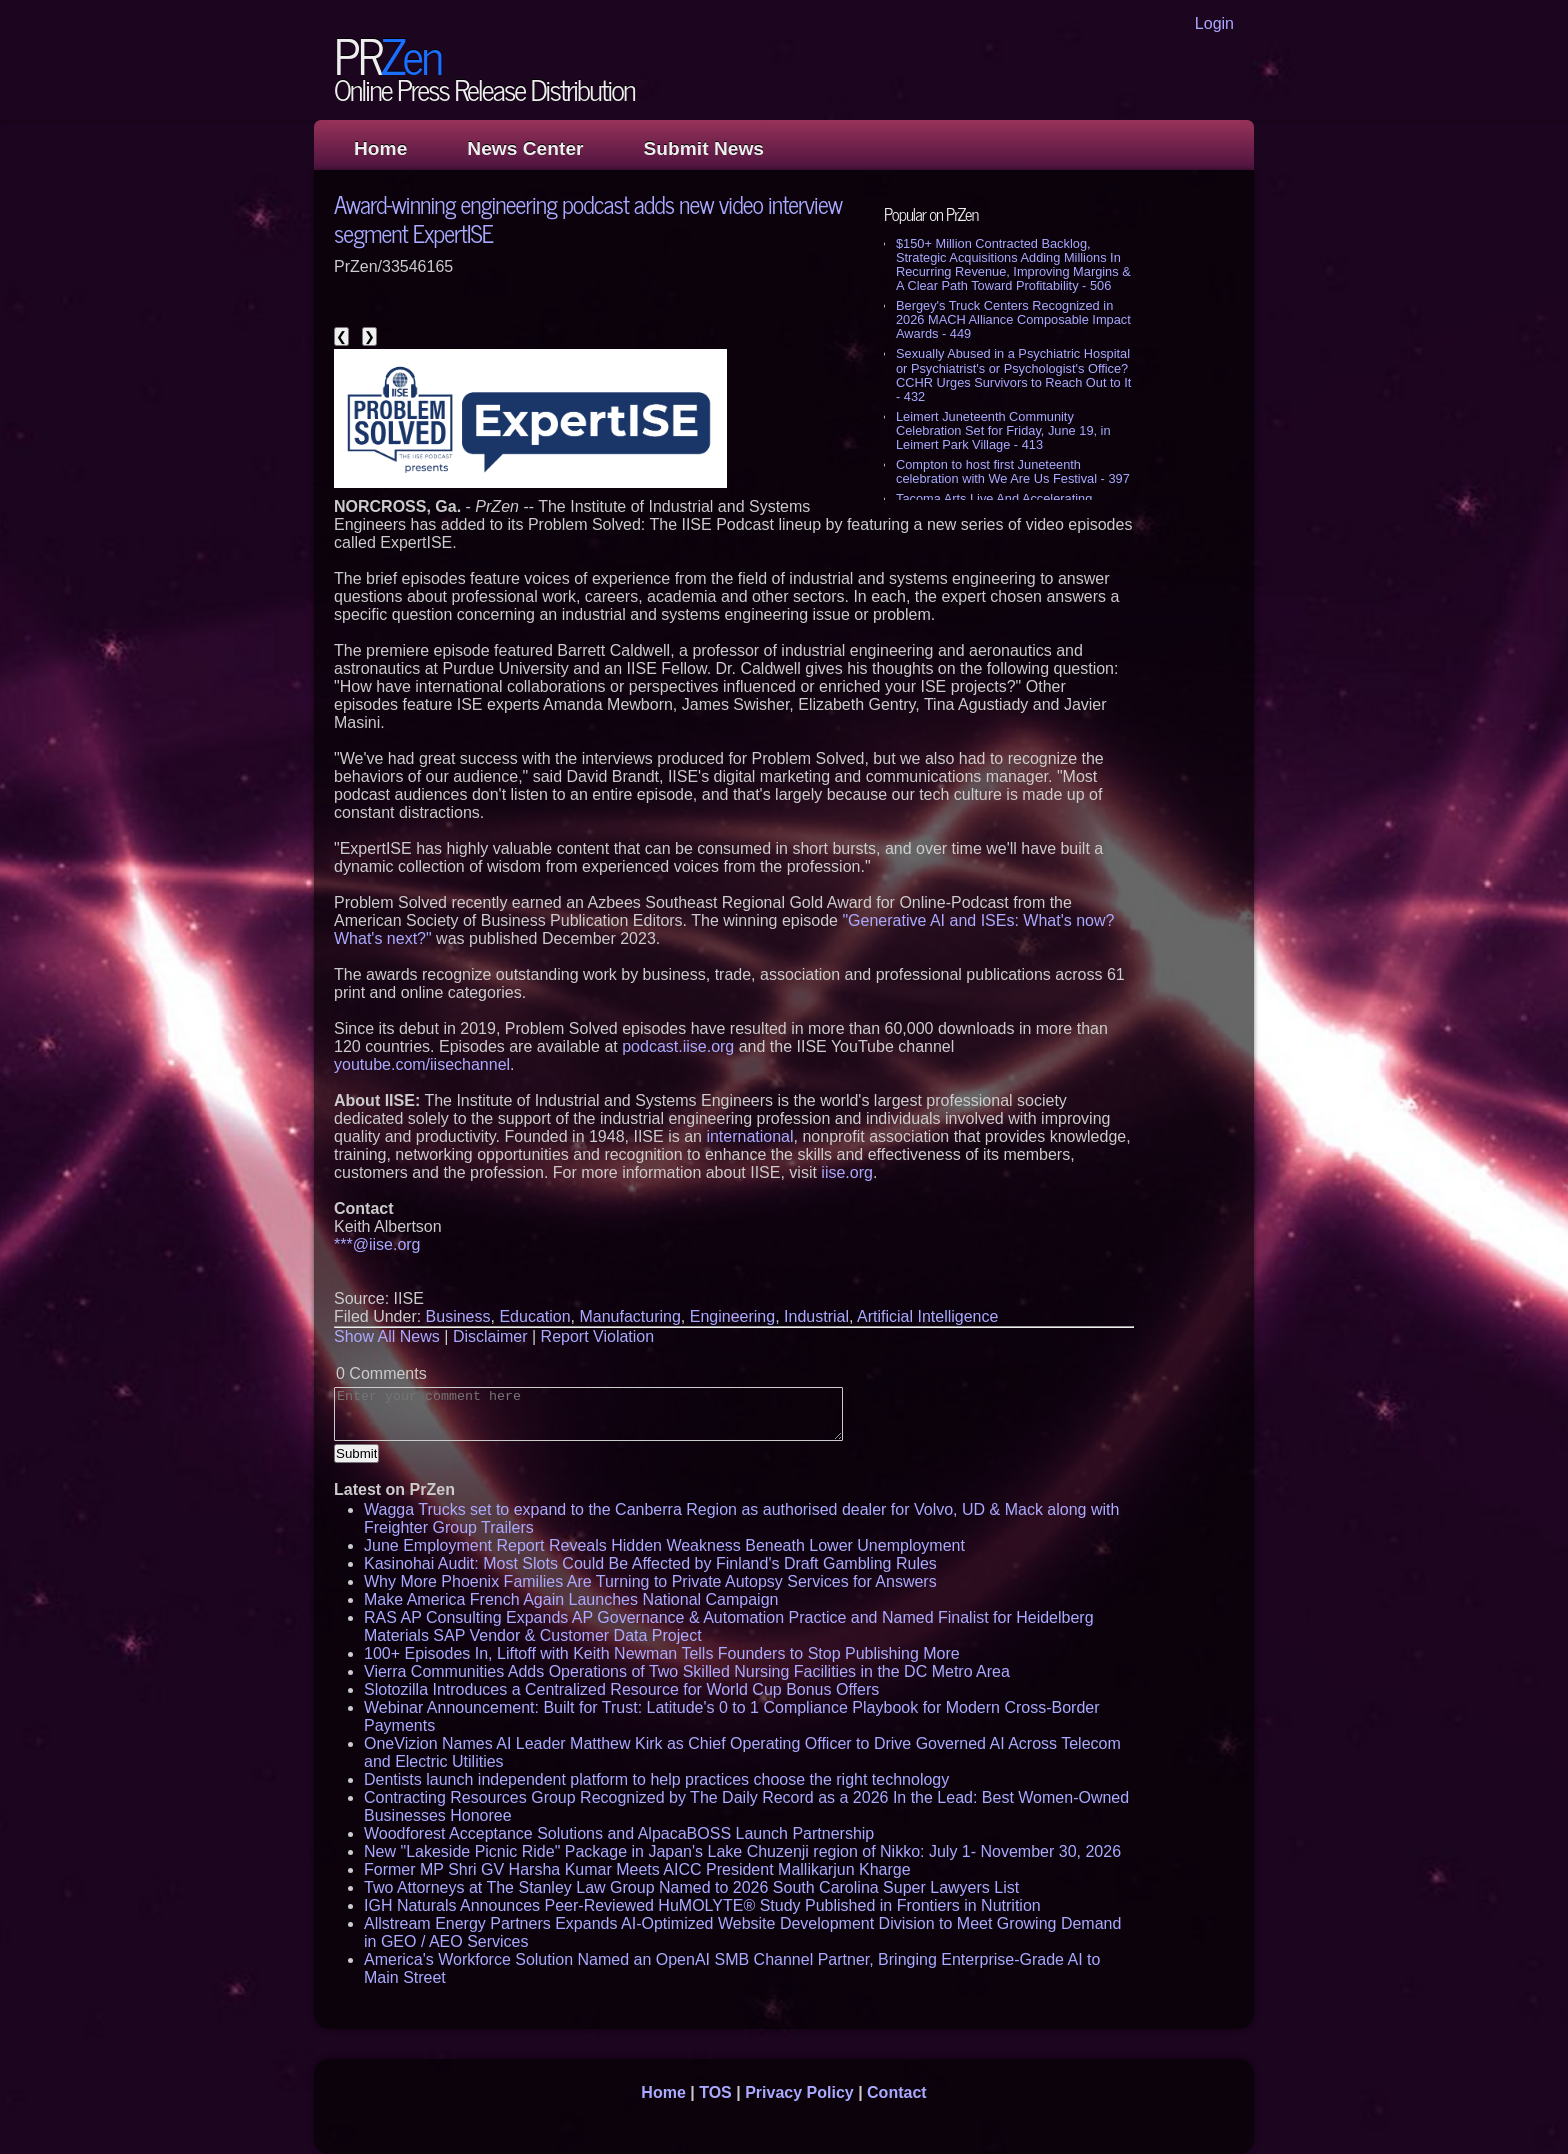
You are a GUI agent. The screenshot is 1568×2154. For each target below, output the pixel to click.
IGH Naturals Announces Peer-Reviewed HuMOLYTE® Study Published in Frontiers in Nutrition (702, 1905)
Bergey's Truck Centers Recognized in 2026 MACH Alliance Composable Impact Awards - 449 (1013, 319)
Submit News (704, 148)
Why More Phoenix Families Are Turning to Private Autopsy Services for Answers (650, 1581)
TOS (715, 2092)
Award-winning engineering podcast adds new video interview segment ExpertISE (588, 218)
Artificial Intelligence (927, 1316)
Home (380, 148)
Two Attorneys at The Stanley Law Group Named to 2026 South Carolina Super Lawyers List (691, 1887)
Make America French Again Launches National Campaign (571, 1599)
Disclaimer (490, 1336)
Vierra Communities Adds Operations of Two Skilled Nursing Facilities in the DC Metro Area (687, 1671)
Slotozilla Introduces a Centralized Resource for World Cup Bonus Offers (621, 1689)
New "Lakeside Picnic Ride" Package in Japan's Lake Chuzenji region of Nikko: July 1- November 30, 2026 (742, 1851)
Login (1214, 23)
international (749, 1136)
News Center (525, 148)
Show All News (387, 1336)
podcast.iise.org (678, 1046)
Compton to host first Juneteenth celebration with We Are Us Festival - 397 (1013, 471)
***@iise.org (377, 1244)
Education (534, 1316)
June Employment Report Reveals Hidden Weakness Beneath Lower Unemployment (664, 1545)
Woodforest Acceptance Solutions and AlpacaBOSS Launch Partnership (619, 1833)
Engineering (732, 1316)
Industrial (816, 1316)
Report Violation (598, 1336)
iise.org (847, 1172)
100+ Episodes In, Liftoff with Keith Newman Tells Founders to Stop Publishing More (662, 1653)
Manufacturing (629, 1316)
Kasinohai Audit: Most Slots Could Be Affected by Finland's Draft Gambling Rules (650, 1563)
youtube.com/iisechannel (422, 1064)
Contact (897, 2092)
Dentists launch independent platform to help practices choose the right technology (656, 1779)
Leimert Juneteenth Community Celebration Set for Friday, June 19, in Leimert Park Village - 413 (1003, 430)
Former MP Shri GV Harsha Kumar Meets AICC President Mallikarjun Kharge (637, 1869)
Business (458, 1316)
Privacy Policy (799, 2092)
